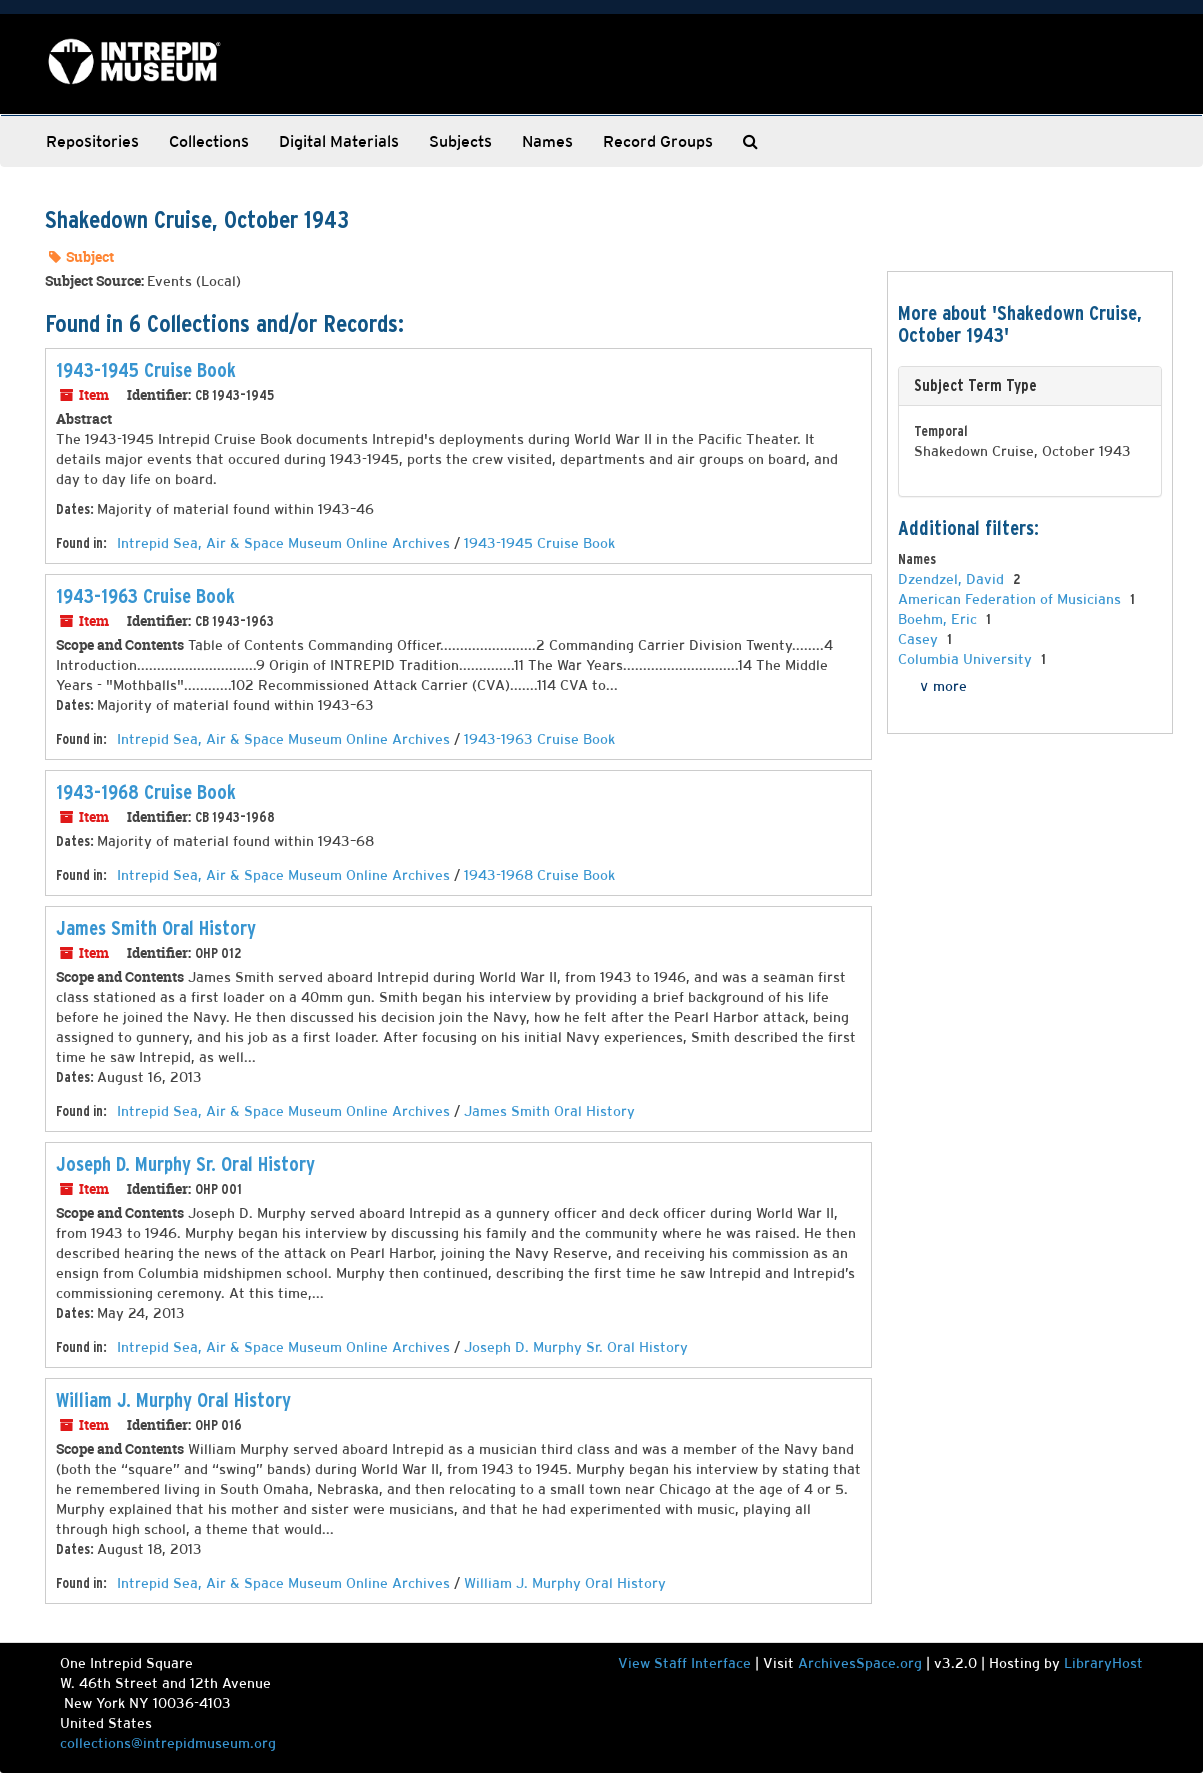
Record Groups (658, 141)
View (636, 1663)
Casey (920, 639)
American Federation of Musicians (1011, 599)
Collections (209, 141)
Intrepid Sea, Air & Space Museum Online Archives (283, 543)
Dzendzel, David (953, 579)
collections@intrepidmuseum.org (168, 1743)
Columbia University (967, 659)
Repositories (92, 141)
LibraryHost (1103, 1663)
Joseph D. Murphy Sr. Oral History (185, 1164)
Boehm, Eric (939, 619)
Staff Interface (702, 1663)
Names (547, 141)
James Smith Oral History (156, 928)
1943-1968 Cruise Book (146, 792)
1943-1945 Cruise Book (146, 370)
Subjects (460, 141)
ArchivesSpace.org (860, 1663)
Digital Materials (339, 141)
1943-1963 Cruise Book (145, 596)
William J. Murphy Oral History (173, 1400)
